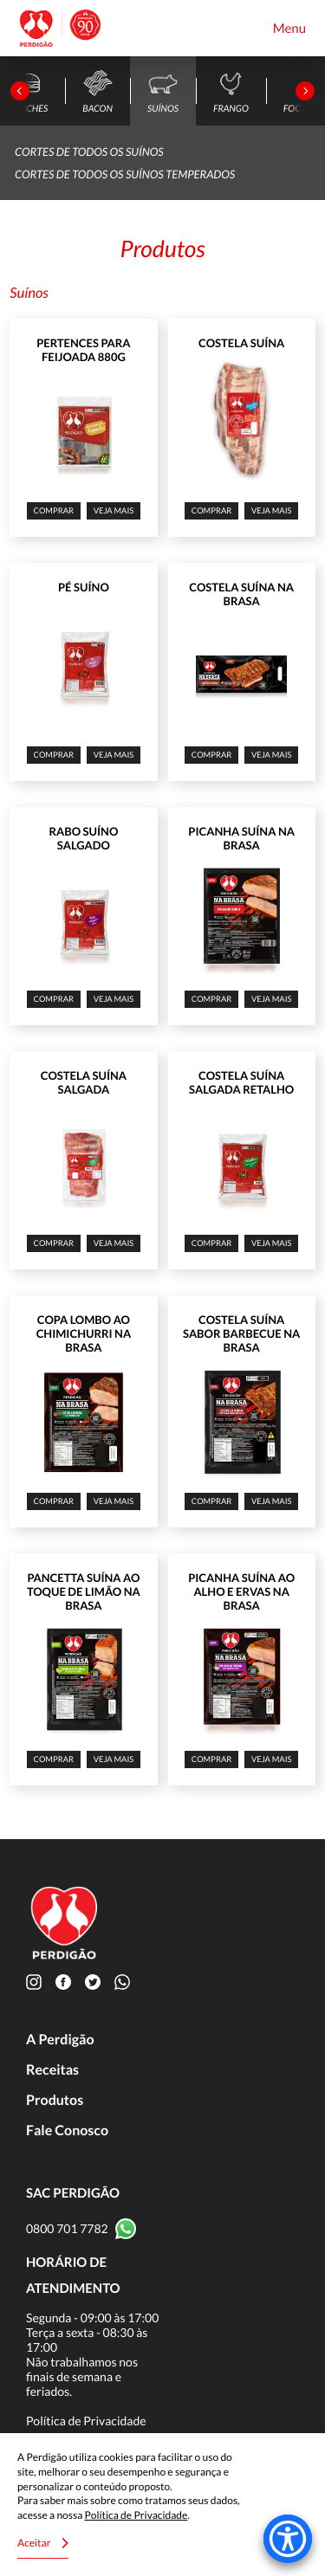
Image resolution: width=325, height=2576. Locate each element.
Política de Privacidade (86, 2420)
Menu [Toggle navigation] (289, 28)
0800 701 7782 (67, 2228)
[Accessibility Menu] (287, 2539)
